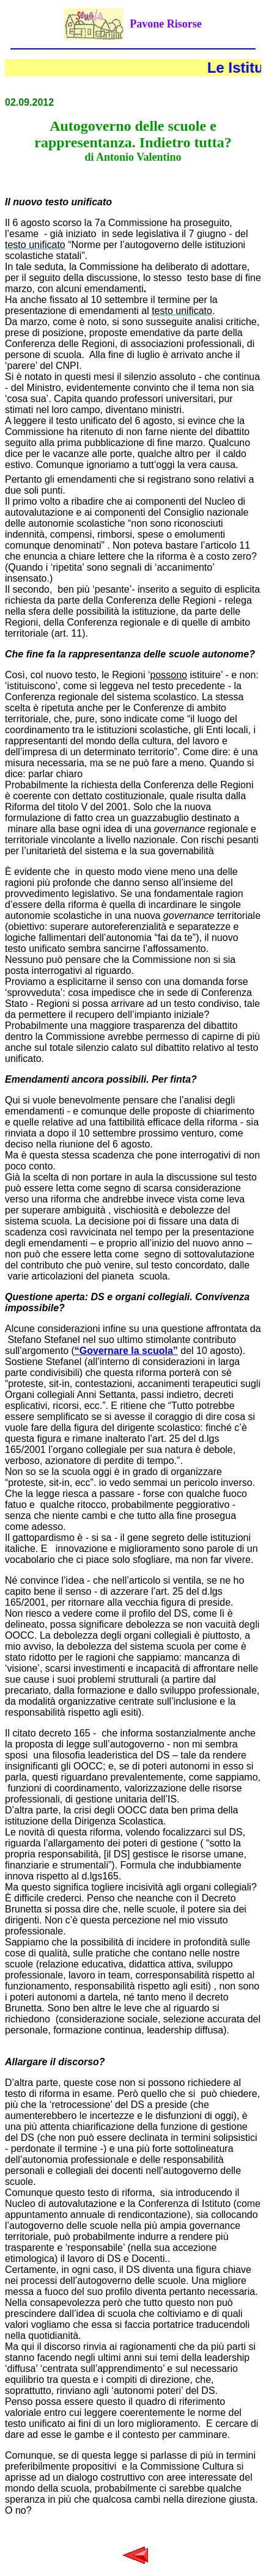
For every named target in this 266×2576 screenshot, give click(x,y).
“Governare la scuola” (126, 1350)
